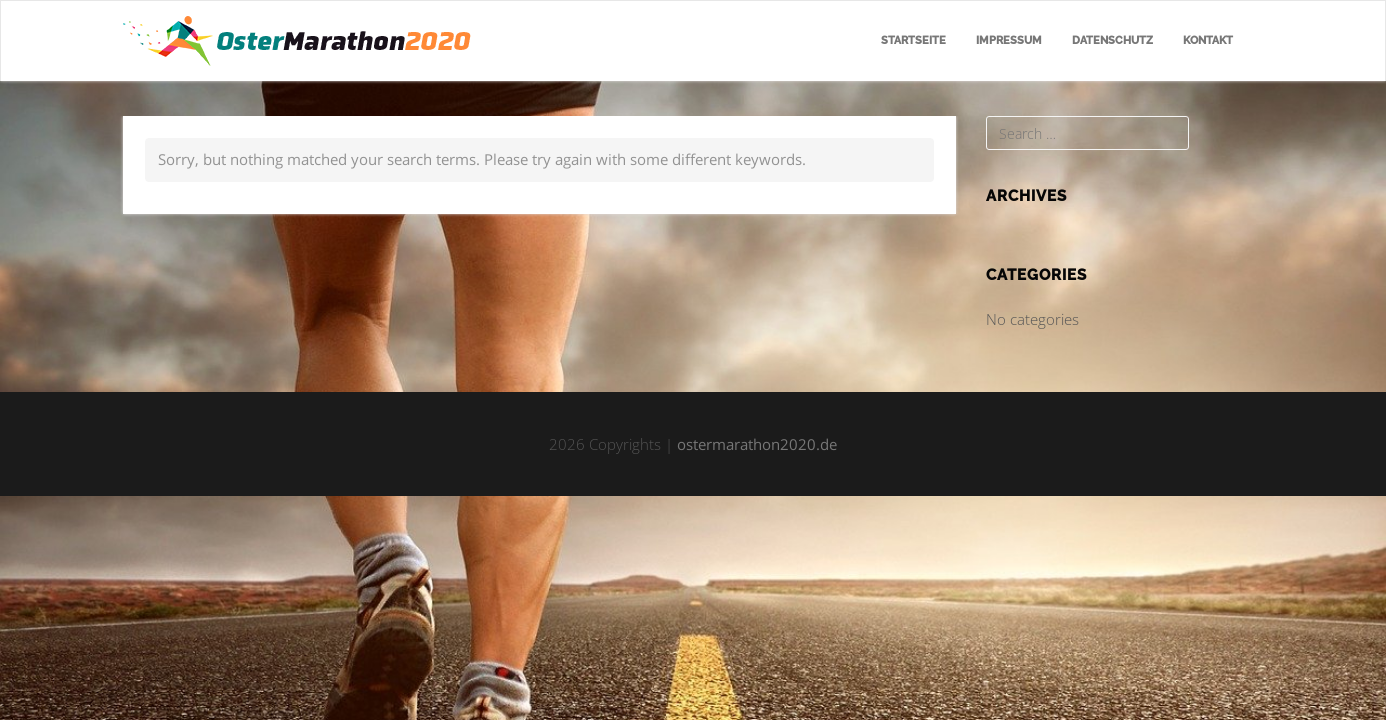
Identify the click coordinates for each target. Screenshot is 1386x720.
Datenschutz (1112, 40)
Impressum (1009, 40)
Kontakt (1208, 40)
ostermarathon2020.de (757, 444)
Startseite (913, 40)
